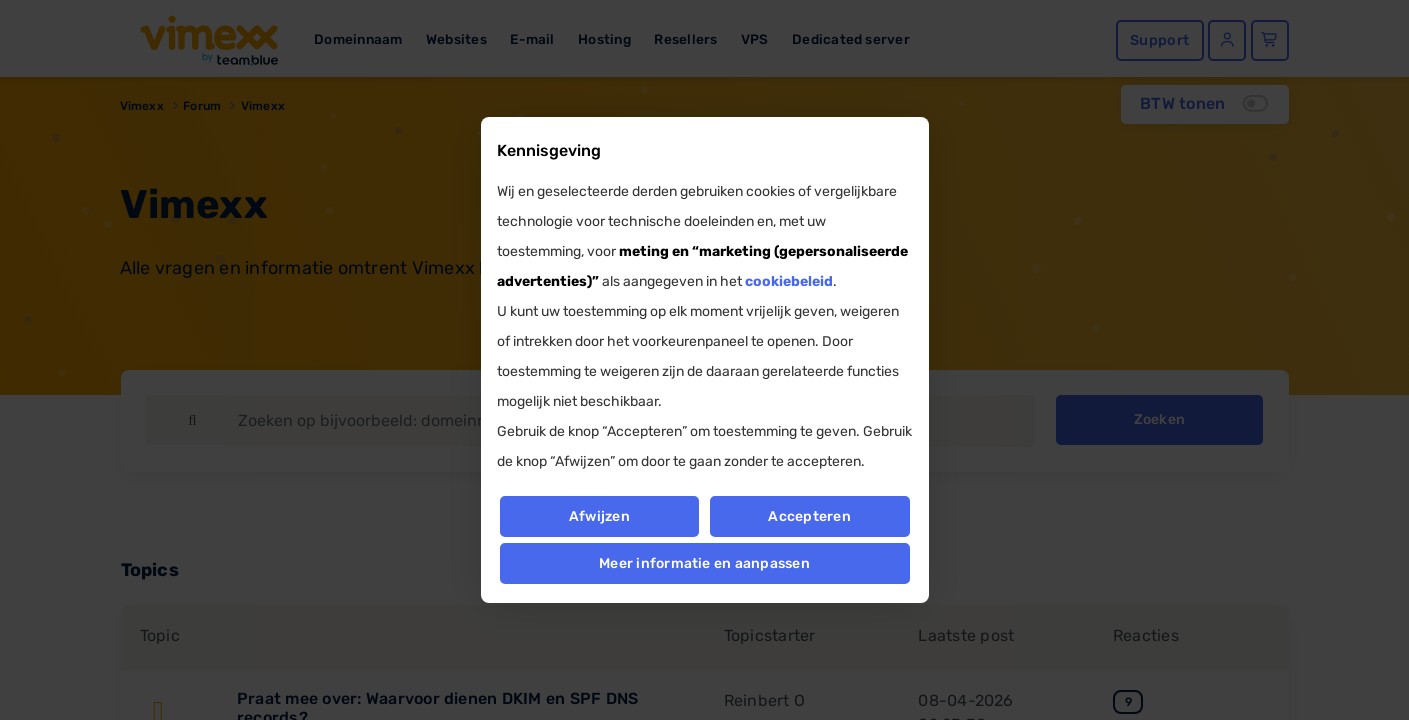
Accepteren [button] (810, 516)
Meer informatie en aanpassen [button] (704, 563)
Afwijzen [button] (599, 516)
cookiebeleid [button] (789, 281)
